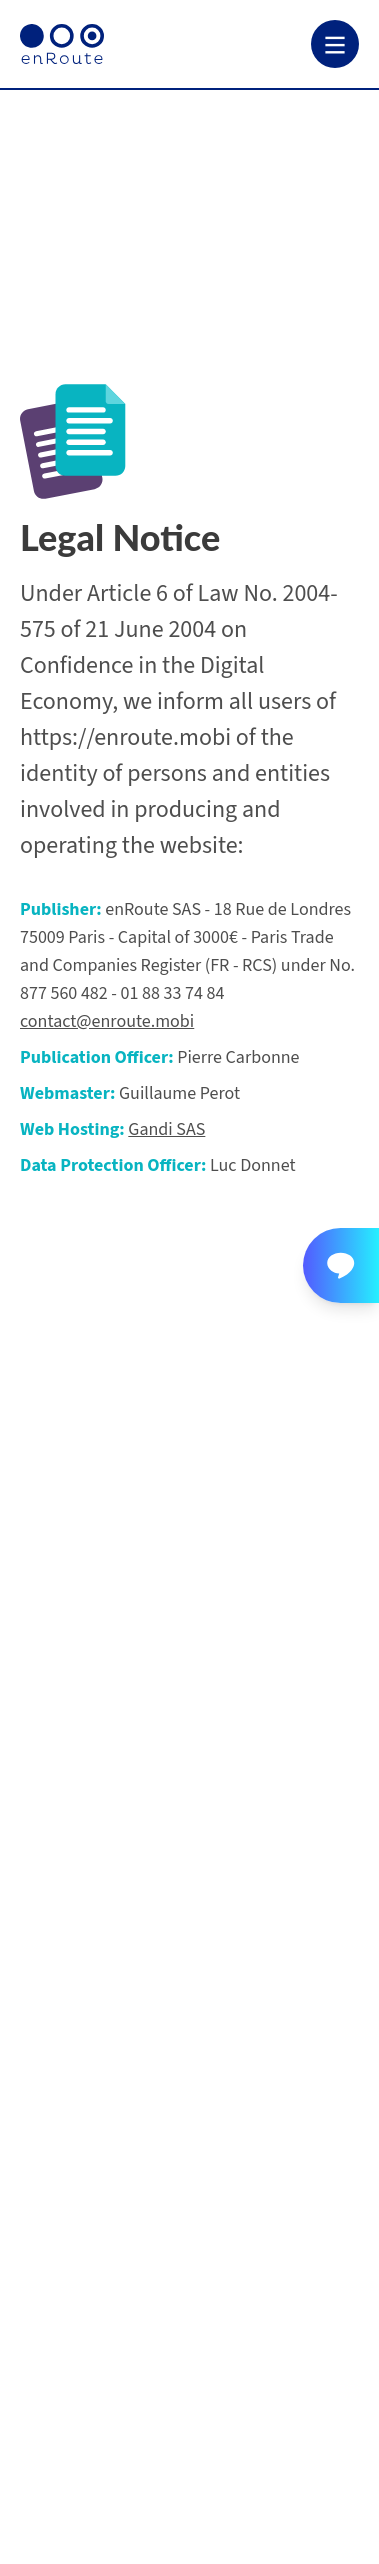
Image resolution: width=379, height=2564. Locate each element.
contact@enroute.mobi (107, 1021)
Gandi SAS (166, 1129)
